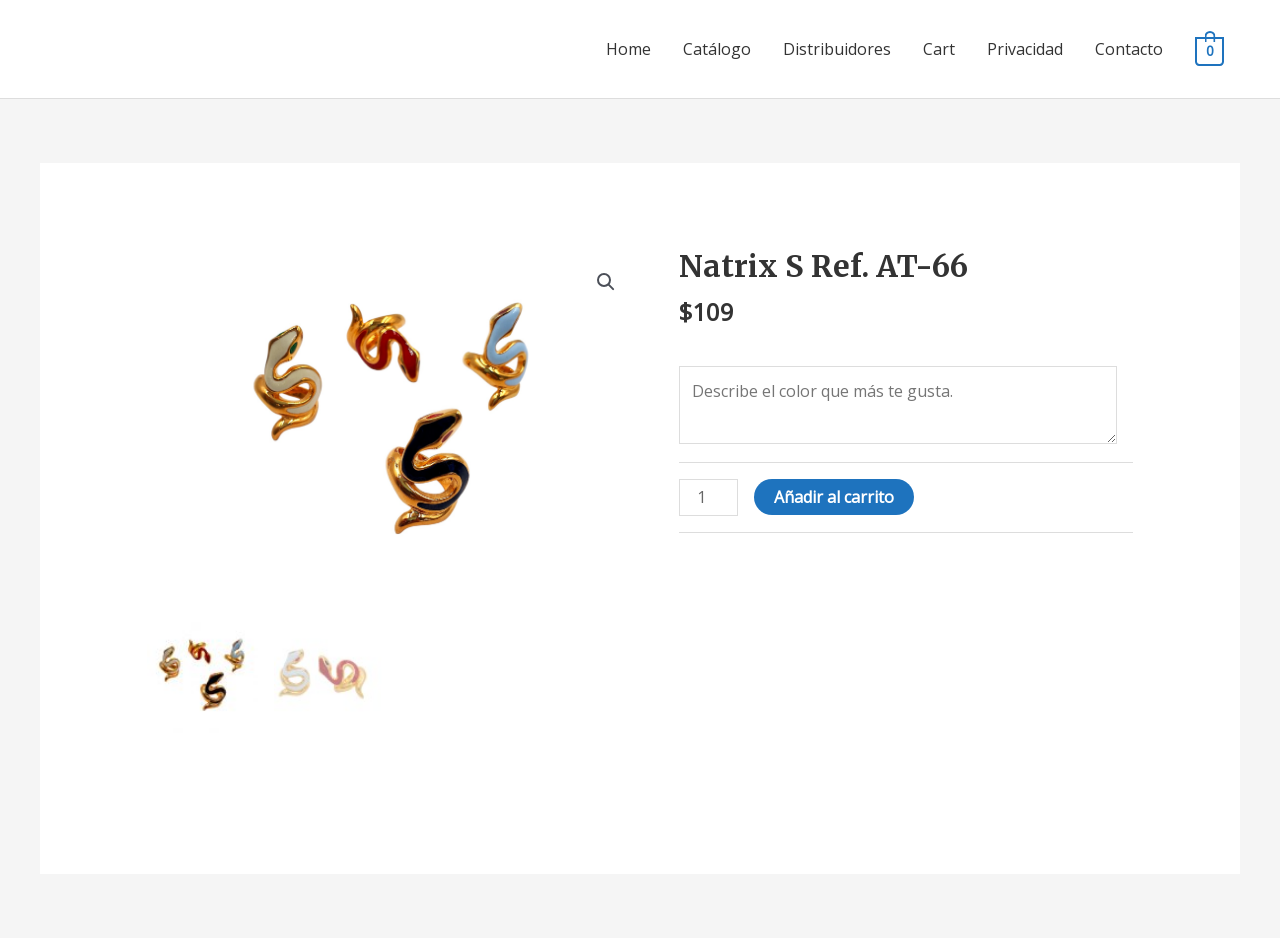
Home (628, 49)
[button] (606, 282)
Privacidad (1025, 49)
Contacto (1129, 49)
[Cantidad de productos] (708, 497)
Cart (939, 49)
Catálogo (717, 49)
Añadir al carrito (834, 497)
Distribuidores (837, 49)
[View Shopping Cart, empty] (1209, 50)
